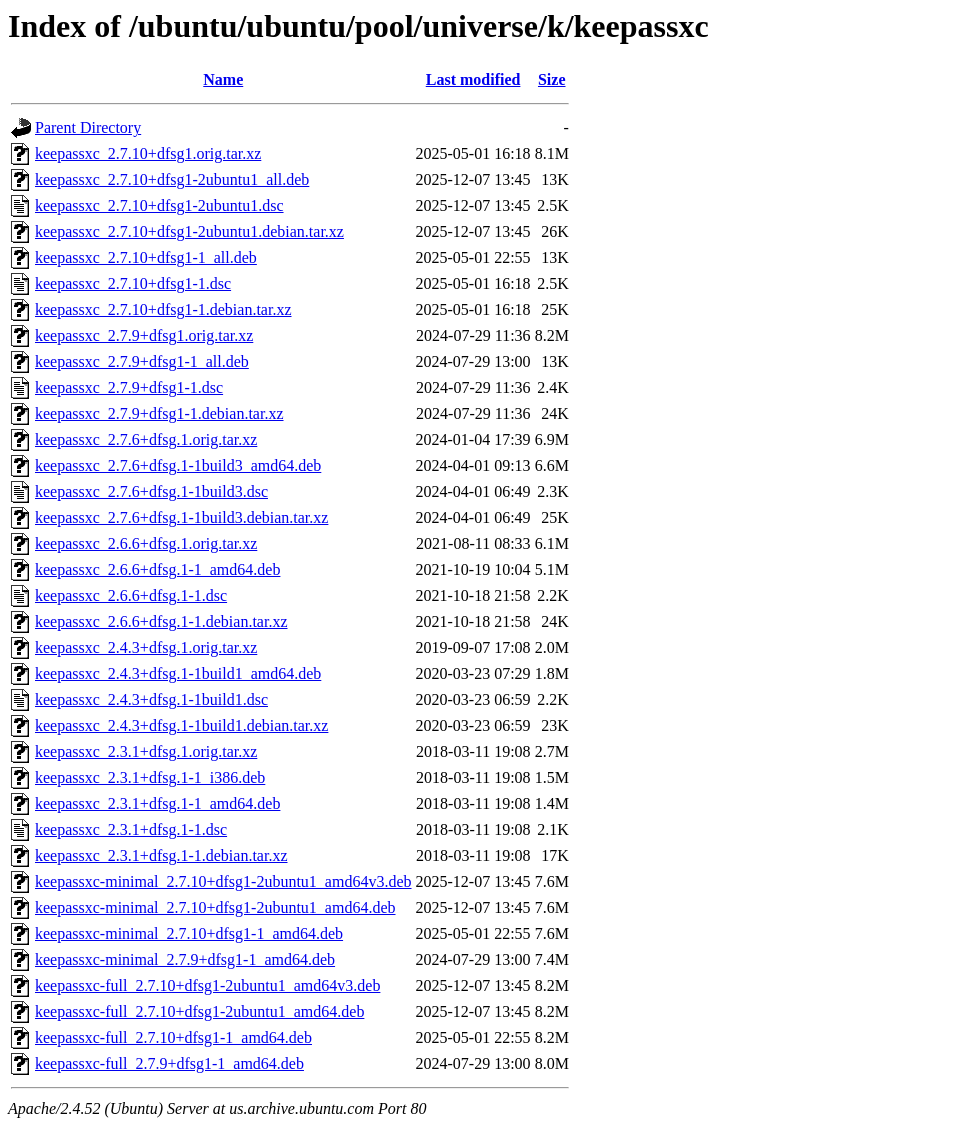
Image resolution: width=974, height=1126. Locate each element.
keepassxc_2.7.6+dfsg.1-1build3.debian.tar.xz (181, 517)
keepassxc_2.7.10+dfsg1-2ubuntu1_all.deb (172, 179)
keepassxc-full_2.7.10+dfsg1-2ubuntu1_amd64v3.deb (207, 985)
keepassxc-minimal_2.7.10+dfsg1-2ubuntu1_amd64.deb (215, 907)
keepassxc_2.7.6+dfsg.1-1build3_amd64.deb (178, 465)
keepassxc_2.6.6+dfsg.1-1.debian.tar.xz (161, 621)
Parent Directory (88, 127)
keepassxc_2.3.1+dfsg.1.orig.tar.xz (146, 751)
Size (552, 79)
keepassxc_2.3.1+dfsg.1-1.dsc (131, 829)
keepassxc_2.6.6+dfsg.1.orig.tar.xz (146, 543)
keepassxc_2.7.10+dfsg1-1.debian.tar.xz (163, 309)
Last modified (473, 79)
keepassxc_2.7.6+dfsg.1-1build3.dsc (151, 491)
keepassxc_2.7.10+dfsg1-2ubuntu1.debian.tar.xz (189, 231)
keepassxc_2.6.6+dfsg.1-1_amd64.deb (157, 569)
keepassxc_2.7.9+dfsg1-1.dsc (129, 387)
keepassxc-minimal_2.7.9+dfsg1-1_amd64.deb (185, 959)
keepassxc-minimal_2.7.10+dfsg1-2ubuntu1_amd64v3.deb (223, 881)
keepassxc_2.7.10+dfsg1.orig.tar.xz (148, 153)
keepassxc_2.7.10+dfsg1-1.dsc (133, 283)
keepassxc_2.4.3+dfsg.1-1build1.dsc (151, 699)
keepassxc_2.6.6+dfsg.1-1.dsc (131, 595)
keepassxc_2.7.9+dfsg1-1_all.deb (142, 361)
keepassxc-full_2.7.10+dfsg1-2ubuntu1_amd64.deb (199, 1011)
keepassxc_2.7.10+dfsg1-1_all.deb (146, 257)
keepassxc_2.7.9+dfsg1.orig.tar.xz (144, 335)
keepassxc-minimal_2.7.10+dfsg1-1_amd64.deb (189, 933)
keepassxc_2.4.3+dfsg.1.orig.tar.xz (146, 647)
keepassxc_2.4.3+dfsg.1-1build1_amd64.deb (178, 673)
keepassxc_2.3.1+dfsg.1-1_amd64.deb (157, 803)
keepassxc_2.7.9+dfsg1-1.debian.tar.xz (159, 413)
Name (223, 79)
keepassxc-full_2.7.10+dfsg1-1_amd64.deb (173, 1037)
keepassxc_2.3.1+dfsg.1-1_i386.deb (150, 777)
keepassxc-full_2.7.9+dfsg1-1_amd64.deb (169, 1063)
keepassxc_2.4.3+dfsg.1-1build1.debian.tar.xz (181, 725)
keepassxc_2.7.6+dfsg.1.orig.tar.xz (146, 439)
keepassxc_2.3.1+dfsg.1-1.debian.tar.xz (161, 855)
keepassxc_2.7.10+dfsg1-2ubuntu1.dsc (159, 205)
